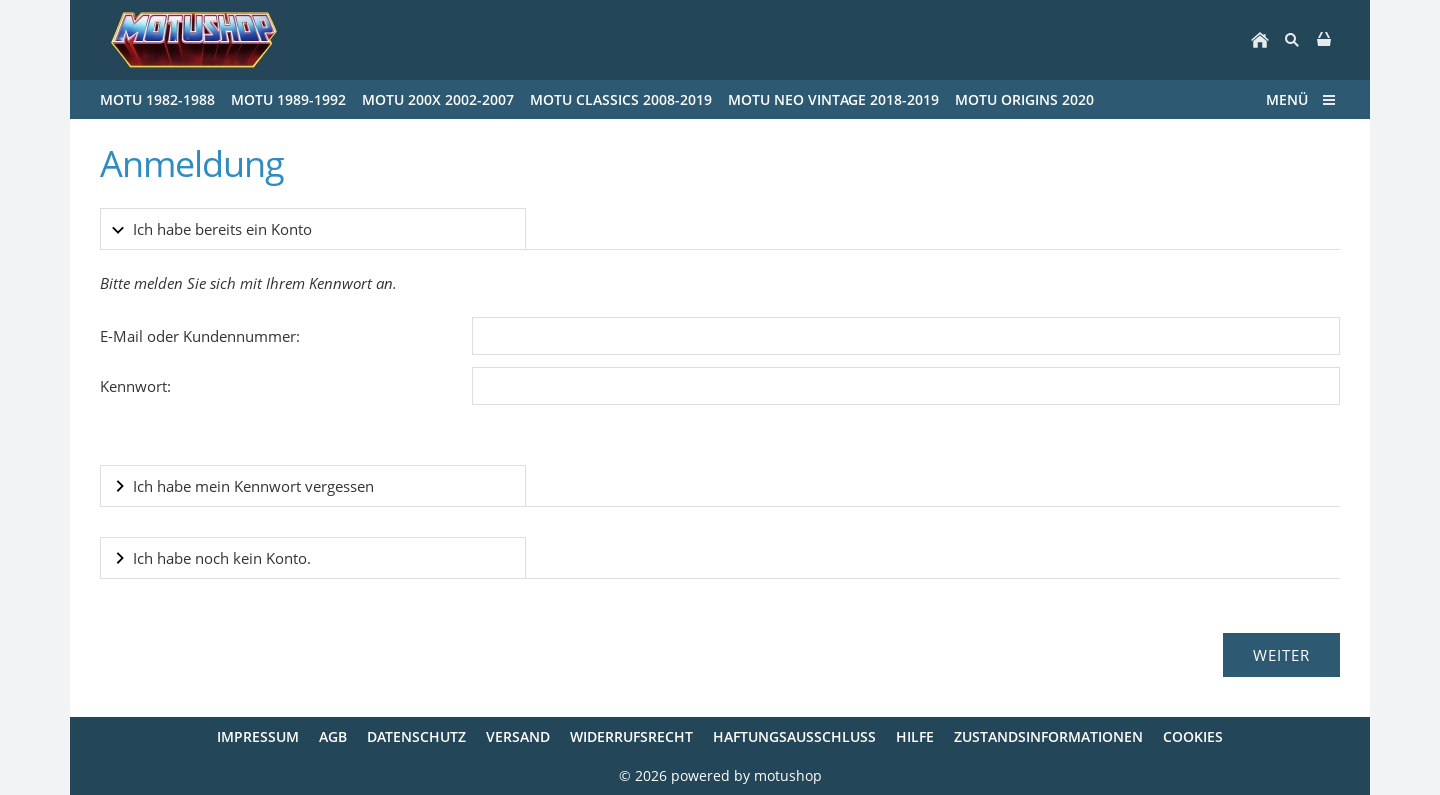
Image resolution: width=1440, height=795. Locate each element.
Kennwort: (135, 386)
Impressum (258, 736)
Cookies (1193, 736)
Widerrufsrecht (631, 736)
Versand (518, 736)
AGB (333, 736)
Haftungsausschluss (794, 736)
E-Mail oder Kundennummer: (200, 336)
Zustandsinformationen (1048, 736)
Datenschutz (416, 736)
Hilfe (915, 736)
